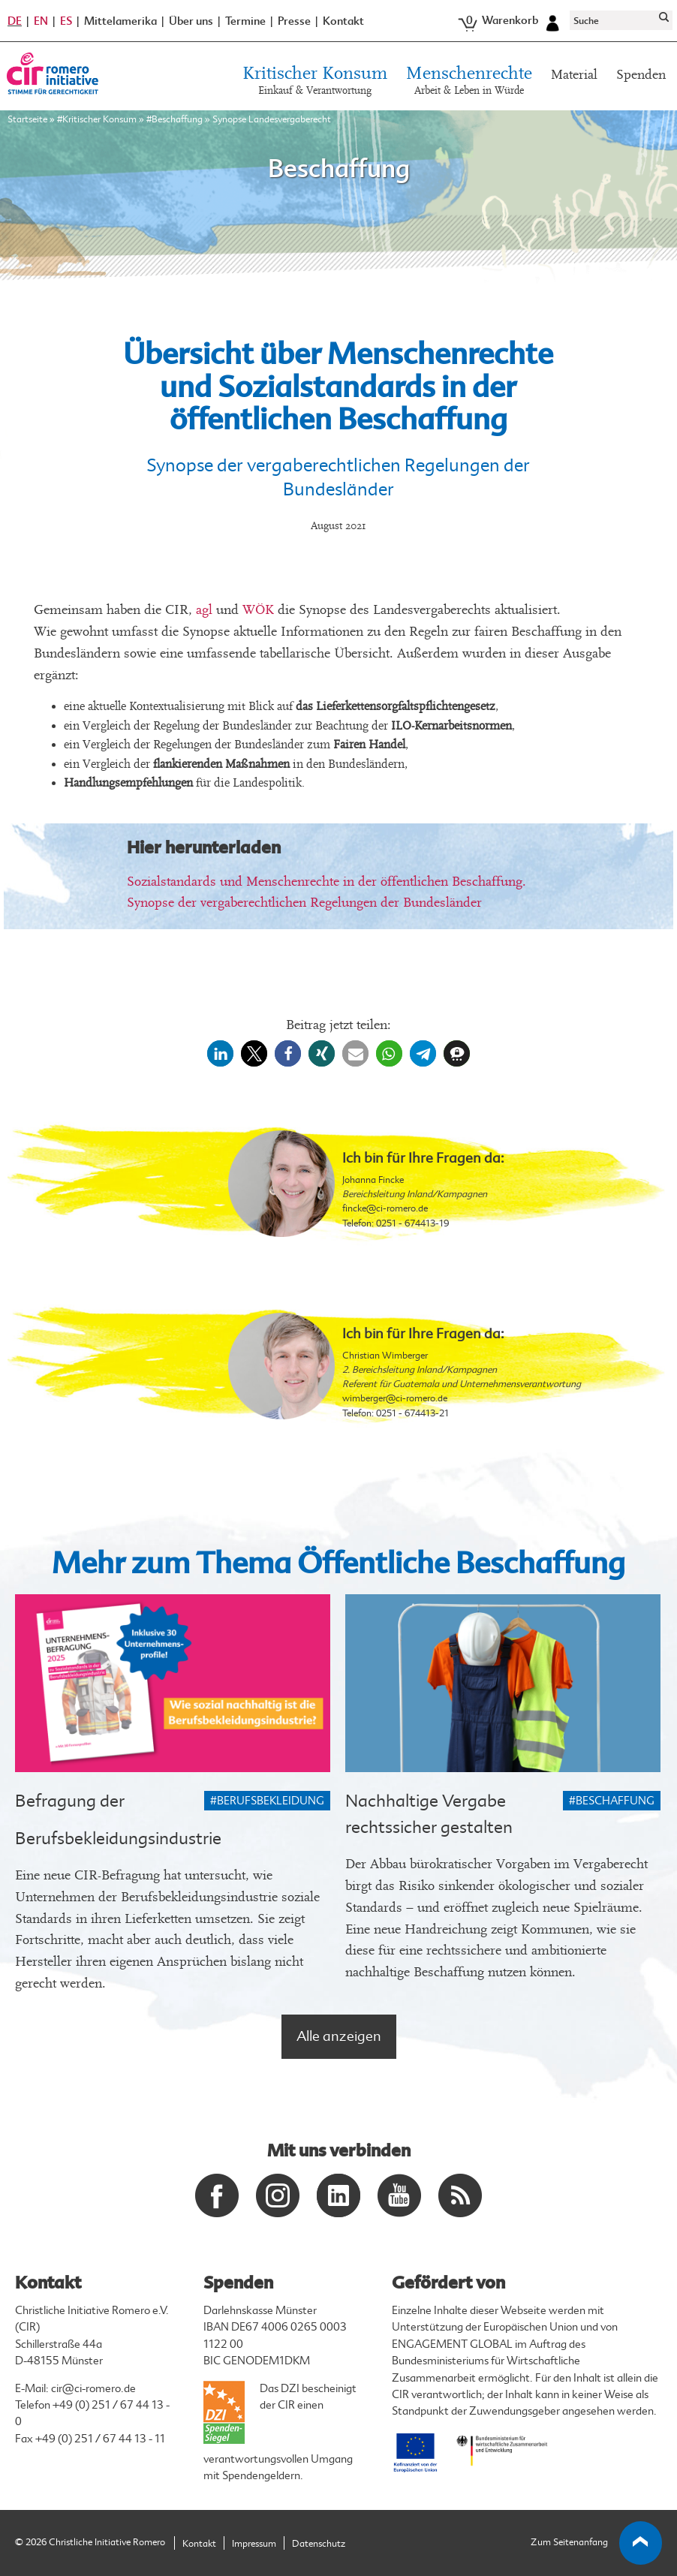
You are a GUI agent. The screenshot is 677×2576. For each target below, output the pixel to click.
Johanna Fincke (373, 1180)
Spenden (641, 75)
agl (204, 610)
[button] (220, 1053)
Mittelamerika (120, 21)
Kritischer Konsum (314, 82)
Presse (294, 21)
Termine (245, 21)
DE (15, 21)
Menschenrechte (469, 82)
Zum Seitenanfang (597, 2543)
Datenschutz (318, 2543)
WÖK (258, 610)
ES (66, 21)
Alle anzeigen (338, 2036)
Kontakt (343, 21)
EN (41, 21)
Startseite (27, 119)
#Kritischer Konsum (97, 119)
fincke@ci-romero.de (385, 1208)
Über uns (191, 21)
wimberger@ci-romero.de (394, 1398)
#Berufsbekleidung (267, 1801)
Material (574, 75)
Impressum (254, 2543)
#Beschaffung (174, 119)
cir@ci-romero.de (93, 2388)
